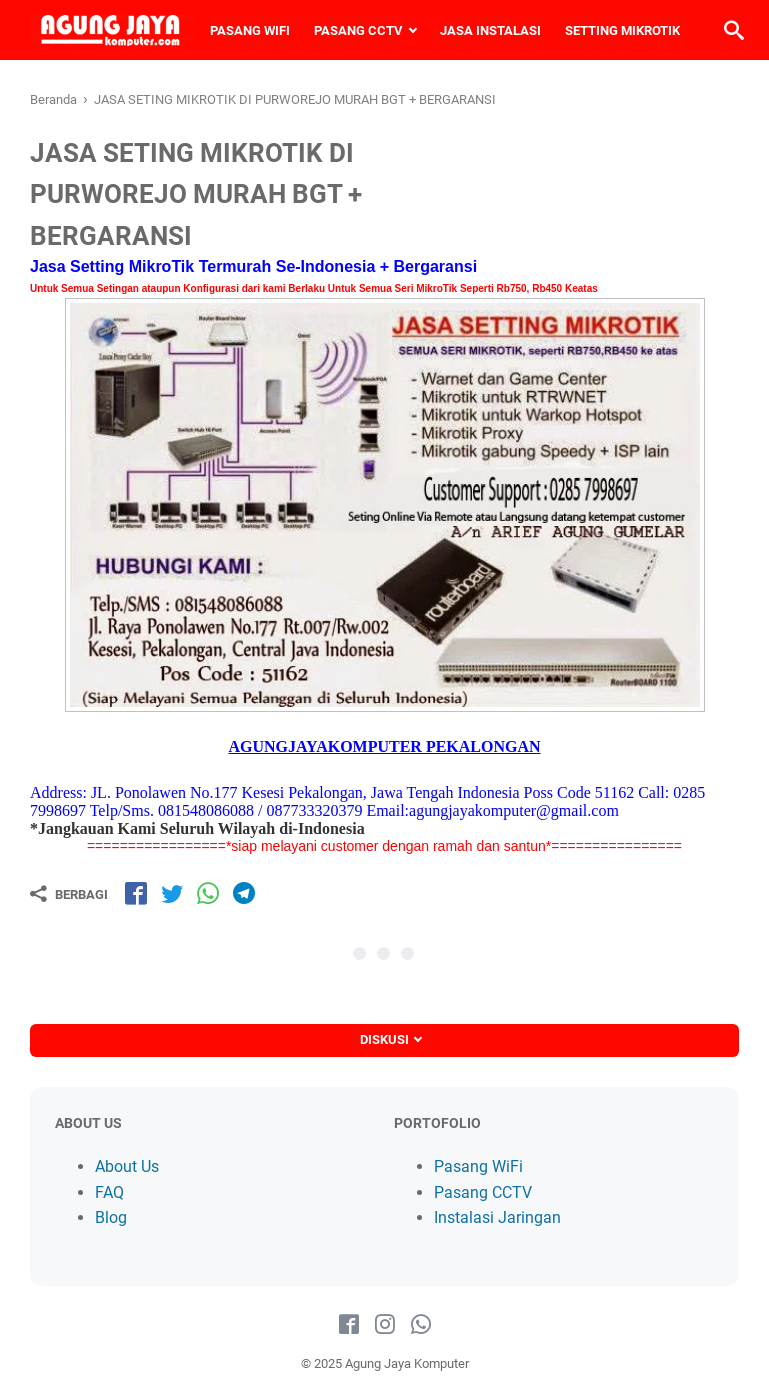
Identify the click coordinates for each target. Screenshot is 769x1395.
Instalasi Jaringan (497, 1217)
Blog (111, 1217)
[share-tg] (244, 893)
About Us (127, 1166)
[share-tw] (172, 893)
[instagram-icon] (385, 1325)
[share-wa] (208, 893)
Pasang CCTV (483, 1192)
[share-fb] (136, 893)
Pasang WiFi (478, 1166)
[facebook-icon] (349, 1325)
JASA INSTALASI (490, 30)
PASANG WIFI (250, 30)
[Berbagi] (69, 894)
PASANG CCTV (358, 30)
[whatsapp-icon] (421, 1325)
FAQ (109, 1192)
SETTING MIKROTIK (622, 30)
